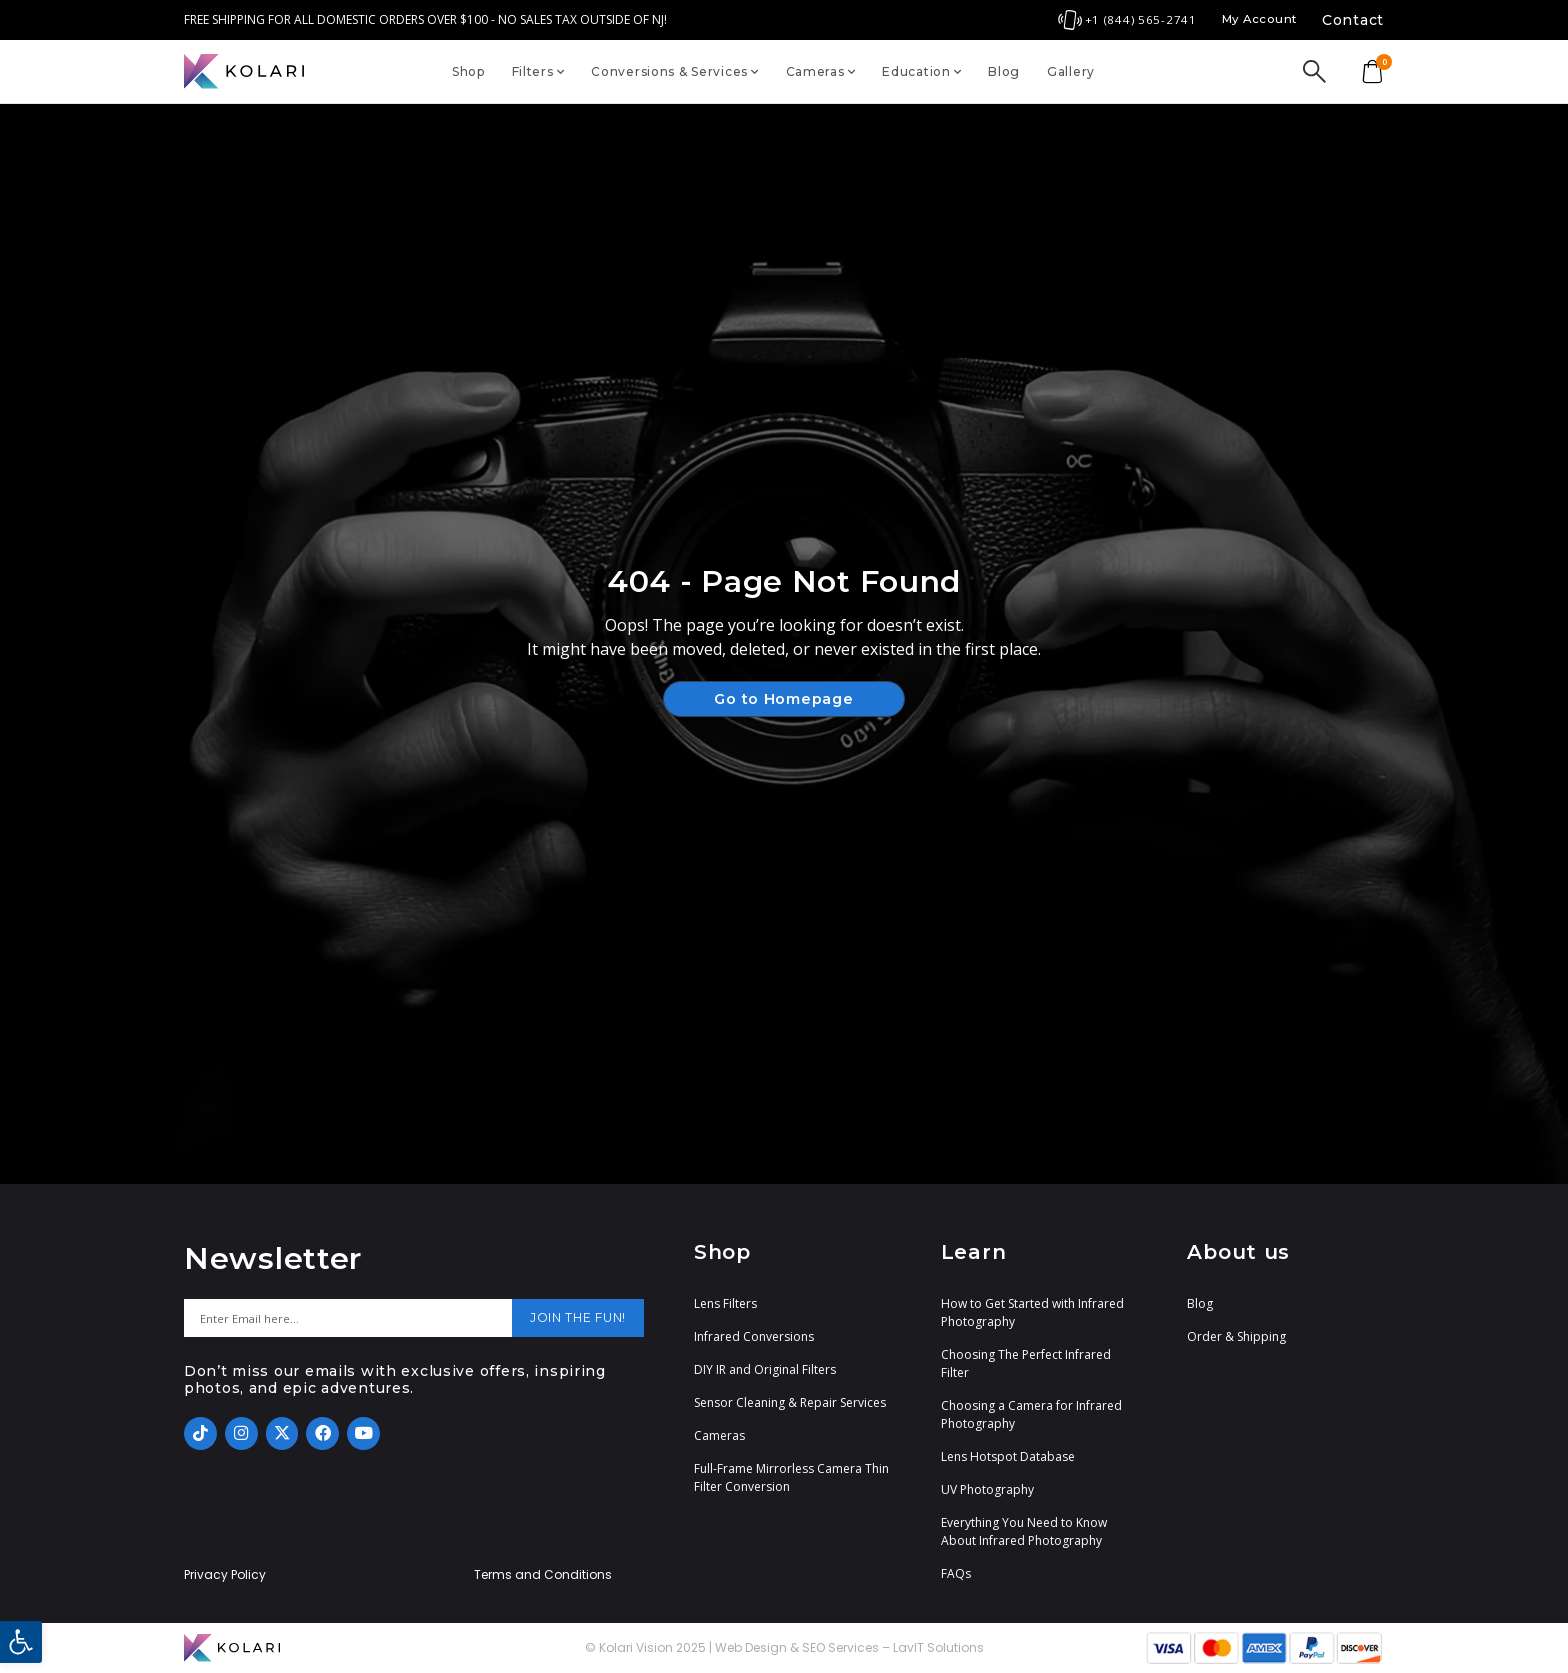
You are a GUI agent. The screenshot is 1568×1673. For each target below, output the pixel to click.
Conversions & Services (675, 71)
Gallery (1071, 71)
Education (921, 71)
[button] (21, 1642)
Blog (1004, 71)
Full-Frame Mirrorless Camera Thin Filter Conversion (791, 1477)
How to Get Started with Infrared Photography (1032, 1312)
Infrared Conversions (754, 1336)
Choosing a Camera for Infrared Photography (1031, 1414)
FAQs (956, 1573)
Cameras (821, 71)
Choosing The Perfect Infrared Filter (1026, 1363)
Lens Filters (725, 1303)
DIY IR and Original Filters (765, 1369)
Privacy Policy (225, 1575)
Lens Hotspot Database (1008, 1456)
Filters (538, 71)
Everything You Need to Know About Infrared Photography (1024, 1531)
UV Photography (987, 1489)
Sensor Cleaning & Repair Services (790, 1402)
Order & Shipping (1236, 1336)
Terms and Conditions (543, 1575)
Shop (468, 71)
